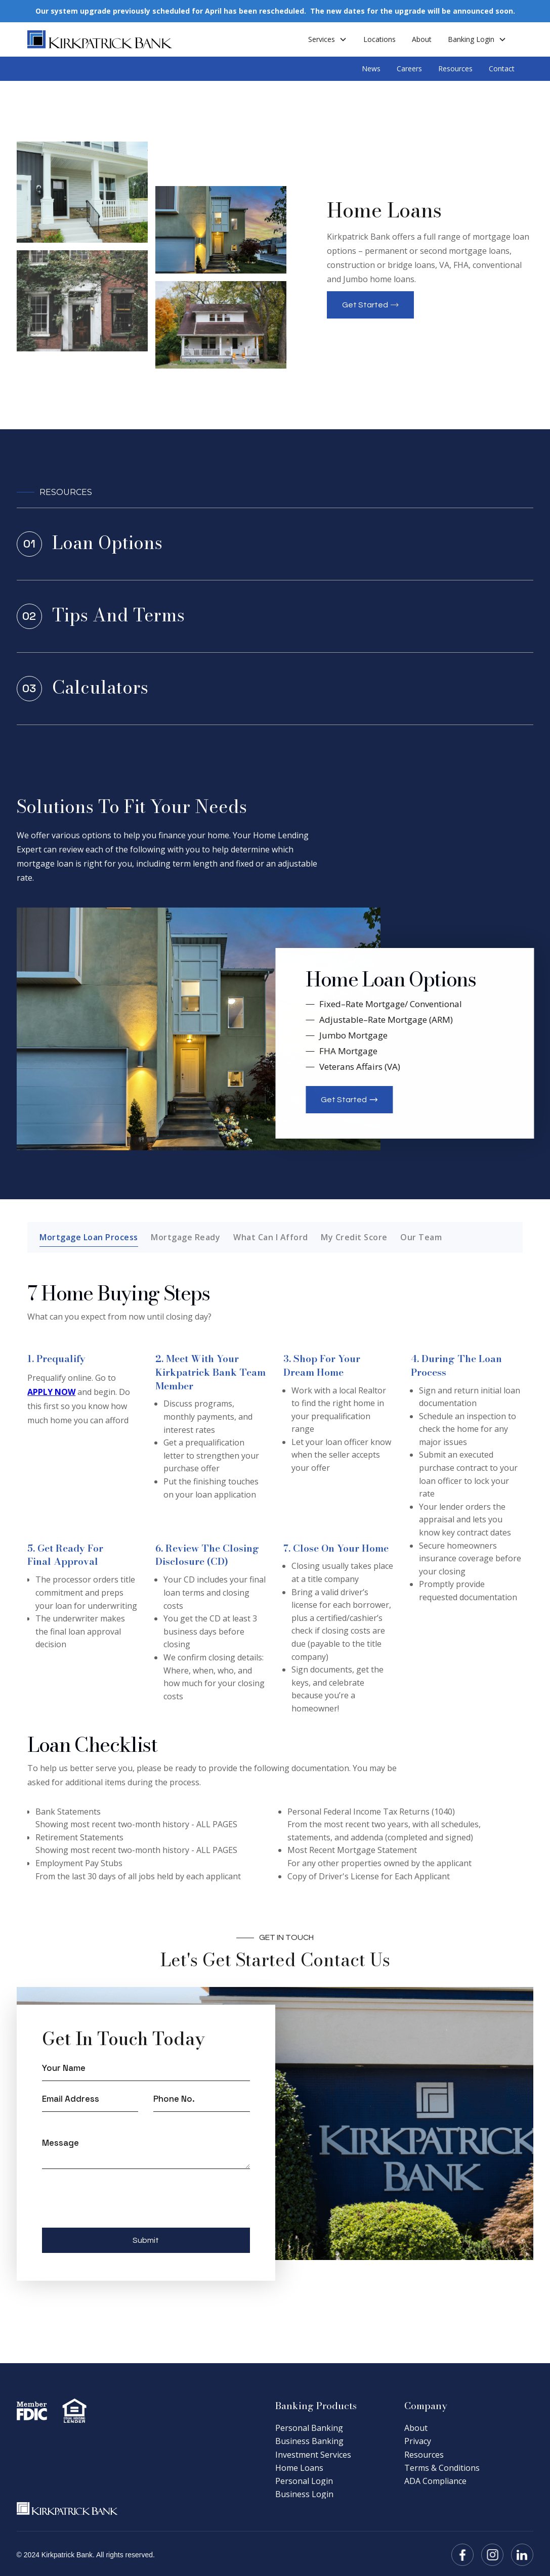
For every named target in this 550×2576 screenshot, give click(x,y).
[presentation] (119, 2204)
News (371, 68)
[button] (327, 39)
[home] (100, 39)
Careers (409, 68)
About (422, 39)
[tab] (88, 1237)
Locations (379, 39)
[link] (275, 544)
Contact (502, 68)
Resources (455, 68)
